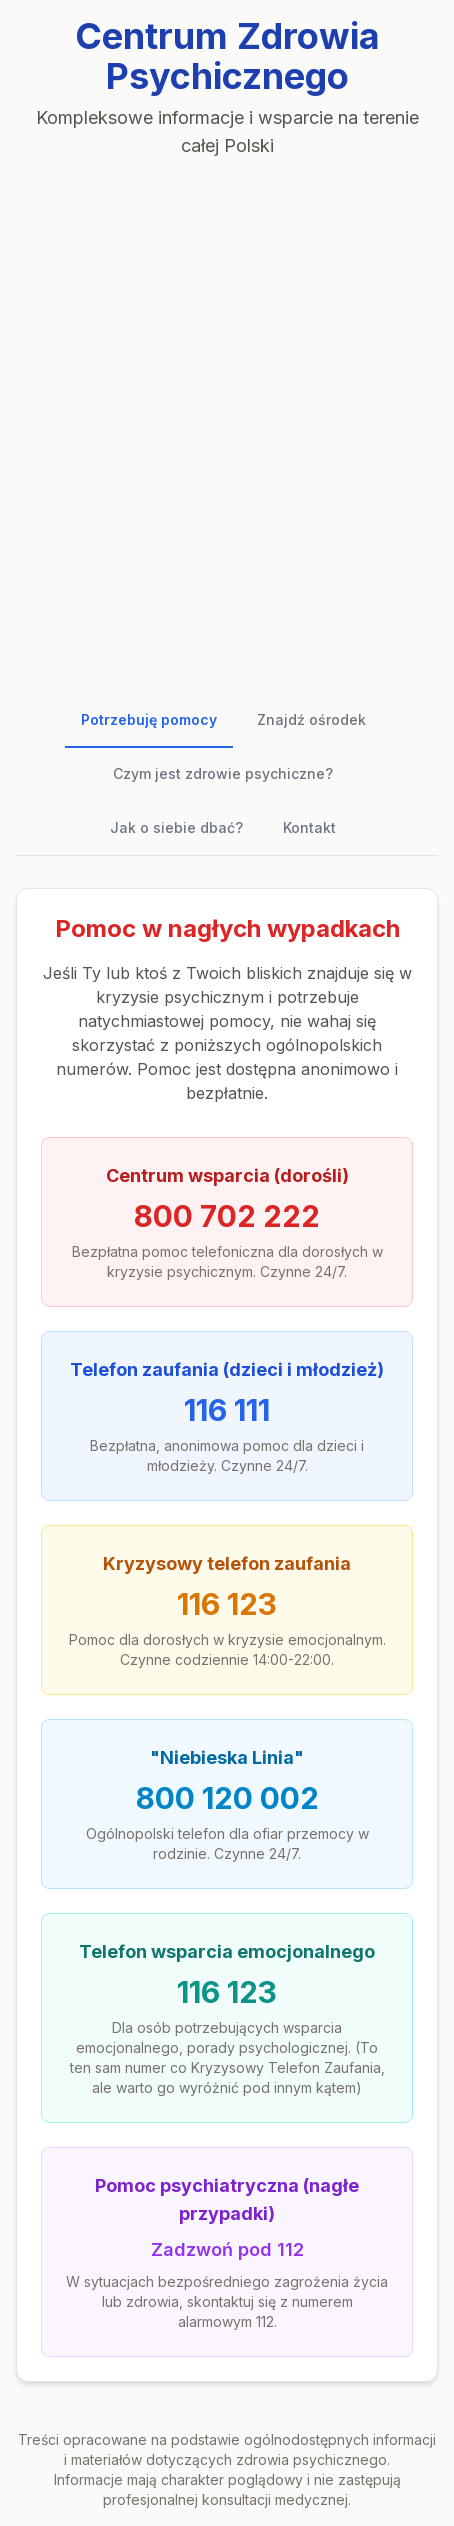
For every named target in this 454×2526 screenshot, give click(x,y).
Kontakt (309, 827)
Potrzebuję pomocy (149, 719)
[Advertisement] (227, 419)
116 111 (227, 1410)
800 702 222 (227, 1216)
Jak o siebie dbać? (176, 827)
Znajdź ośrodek (311, 719)
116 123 (227, 1604)
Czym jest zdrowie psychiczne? (223, 773)
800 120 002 (227, 1798)
